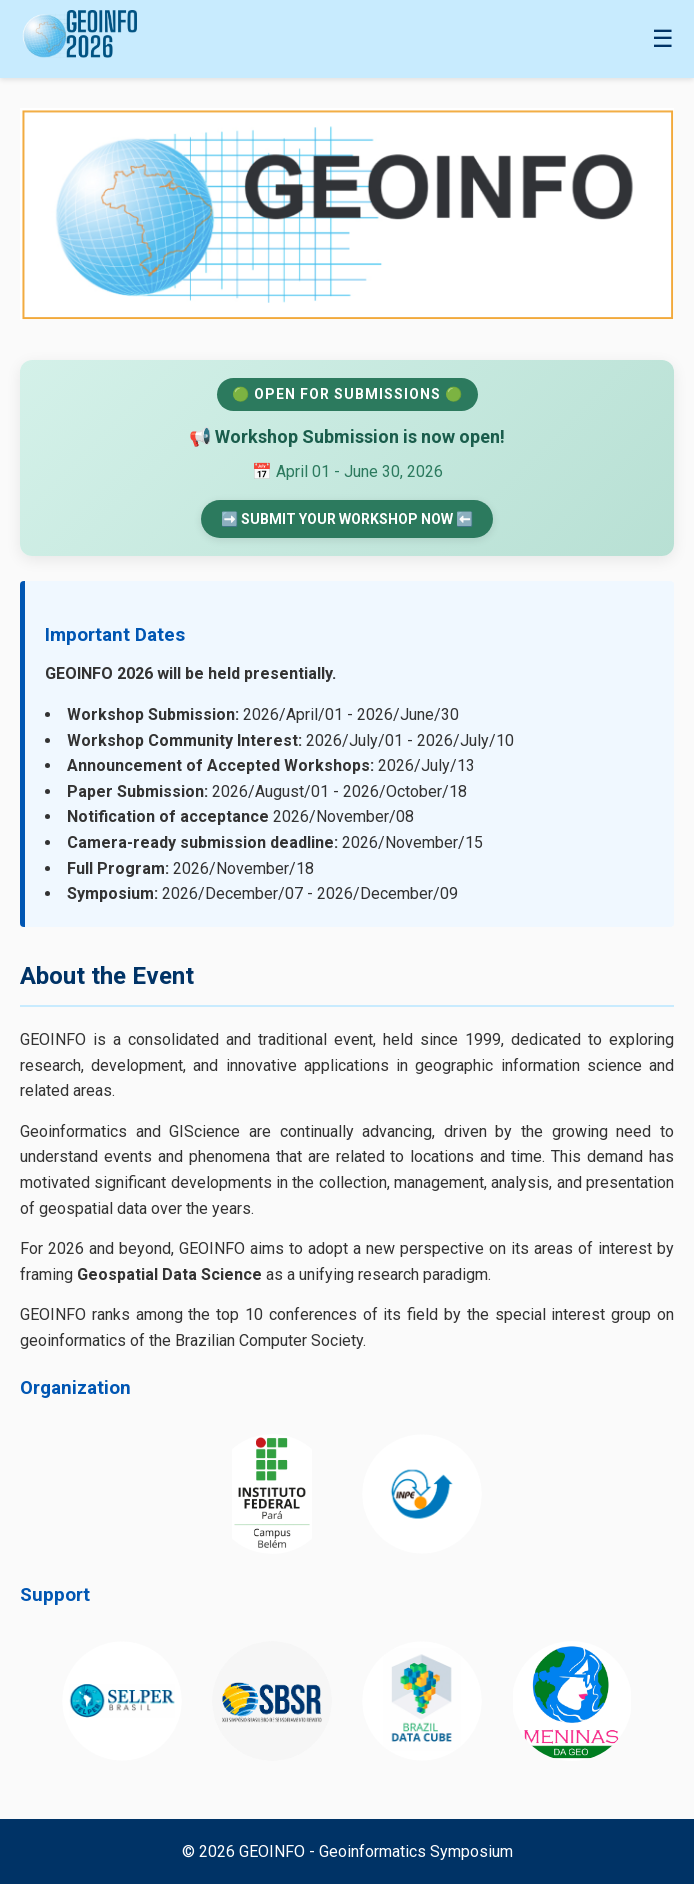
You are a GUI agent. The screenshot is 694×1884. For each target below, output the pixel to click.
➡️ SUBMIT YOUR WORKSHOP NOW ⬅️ (347, 519)
